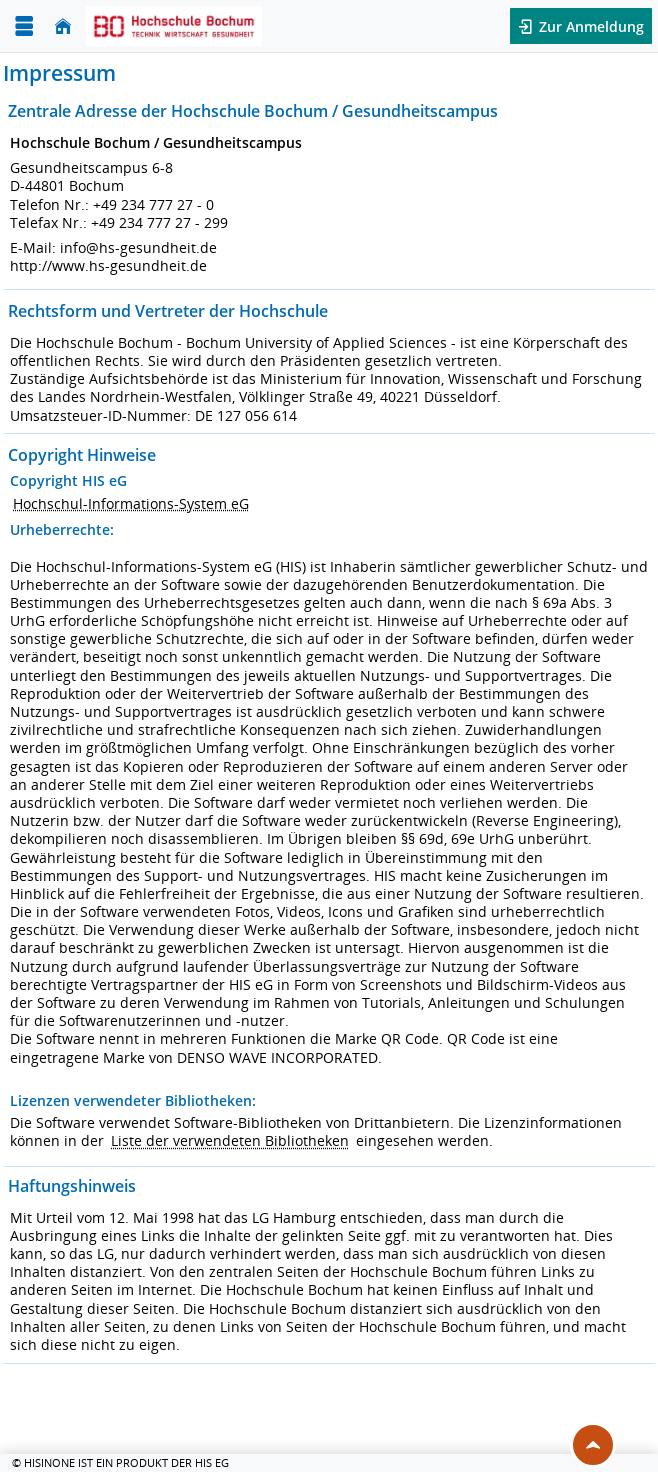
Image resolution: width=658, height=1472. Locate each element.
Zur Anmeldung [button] (589, 26)
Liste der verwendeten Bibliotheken (230, 1140)
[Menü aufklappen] (24, 26)
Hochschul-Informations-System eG (131, 503)
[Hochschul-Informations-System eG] (174, 26)
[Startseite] (63, 26)
